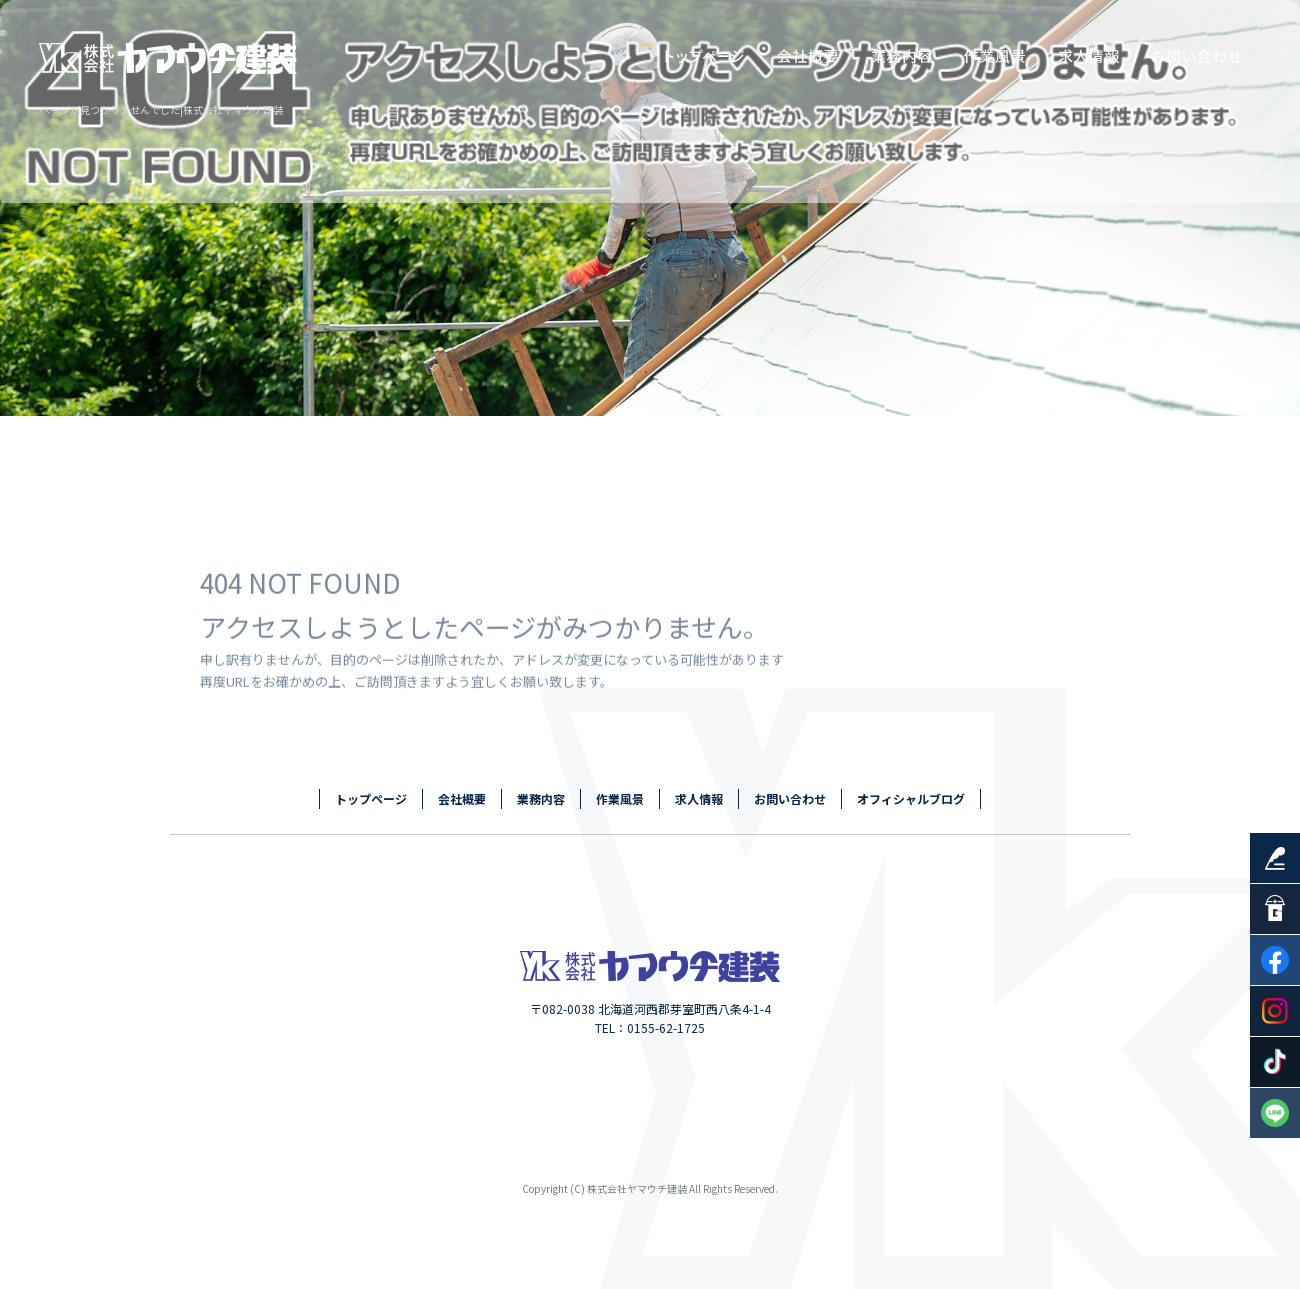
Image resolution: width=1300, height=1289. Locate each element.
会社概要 (810, 55)
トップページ (705, 55)
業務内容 (905, 55)
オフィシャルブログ (911, 798)
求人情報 (1090, 55)
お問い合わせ (1200, 55)
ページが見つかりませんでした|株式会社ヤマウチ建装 (161, 109)
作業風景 (995, 55)
